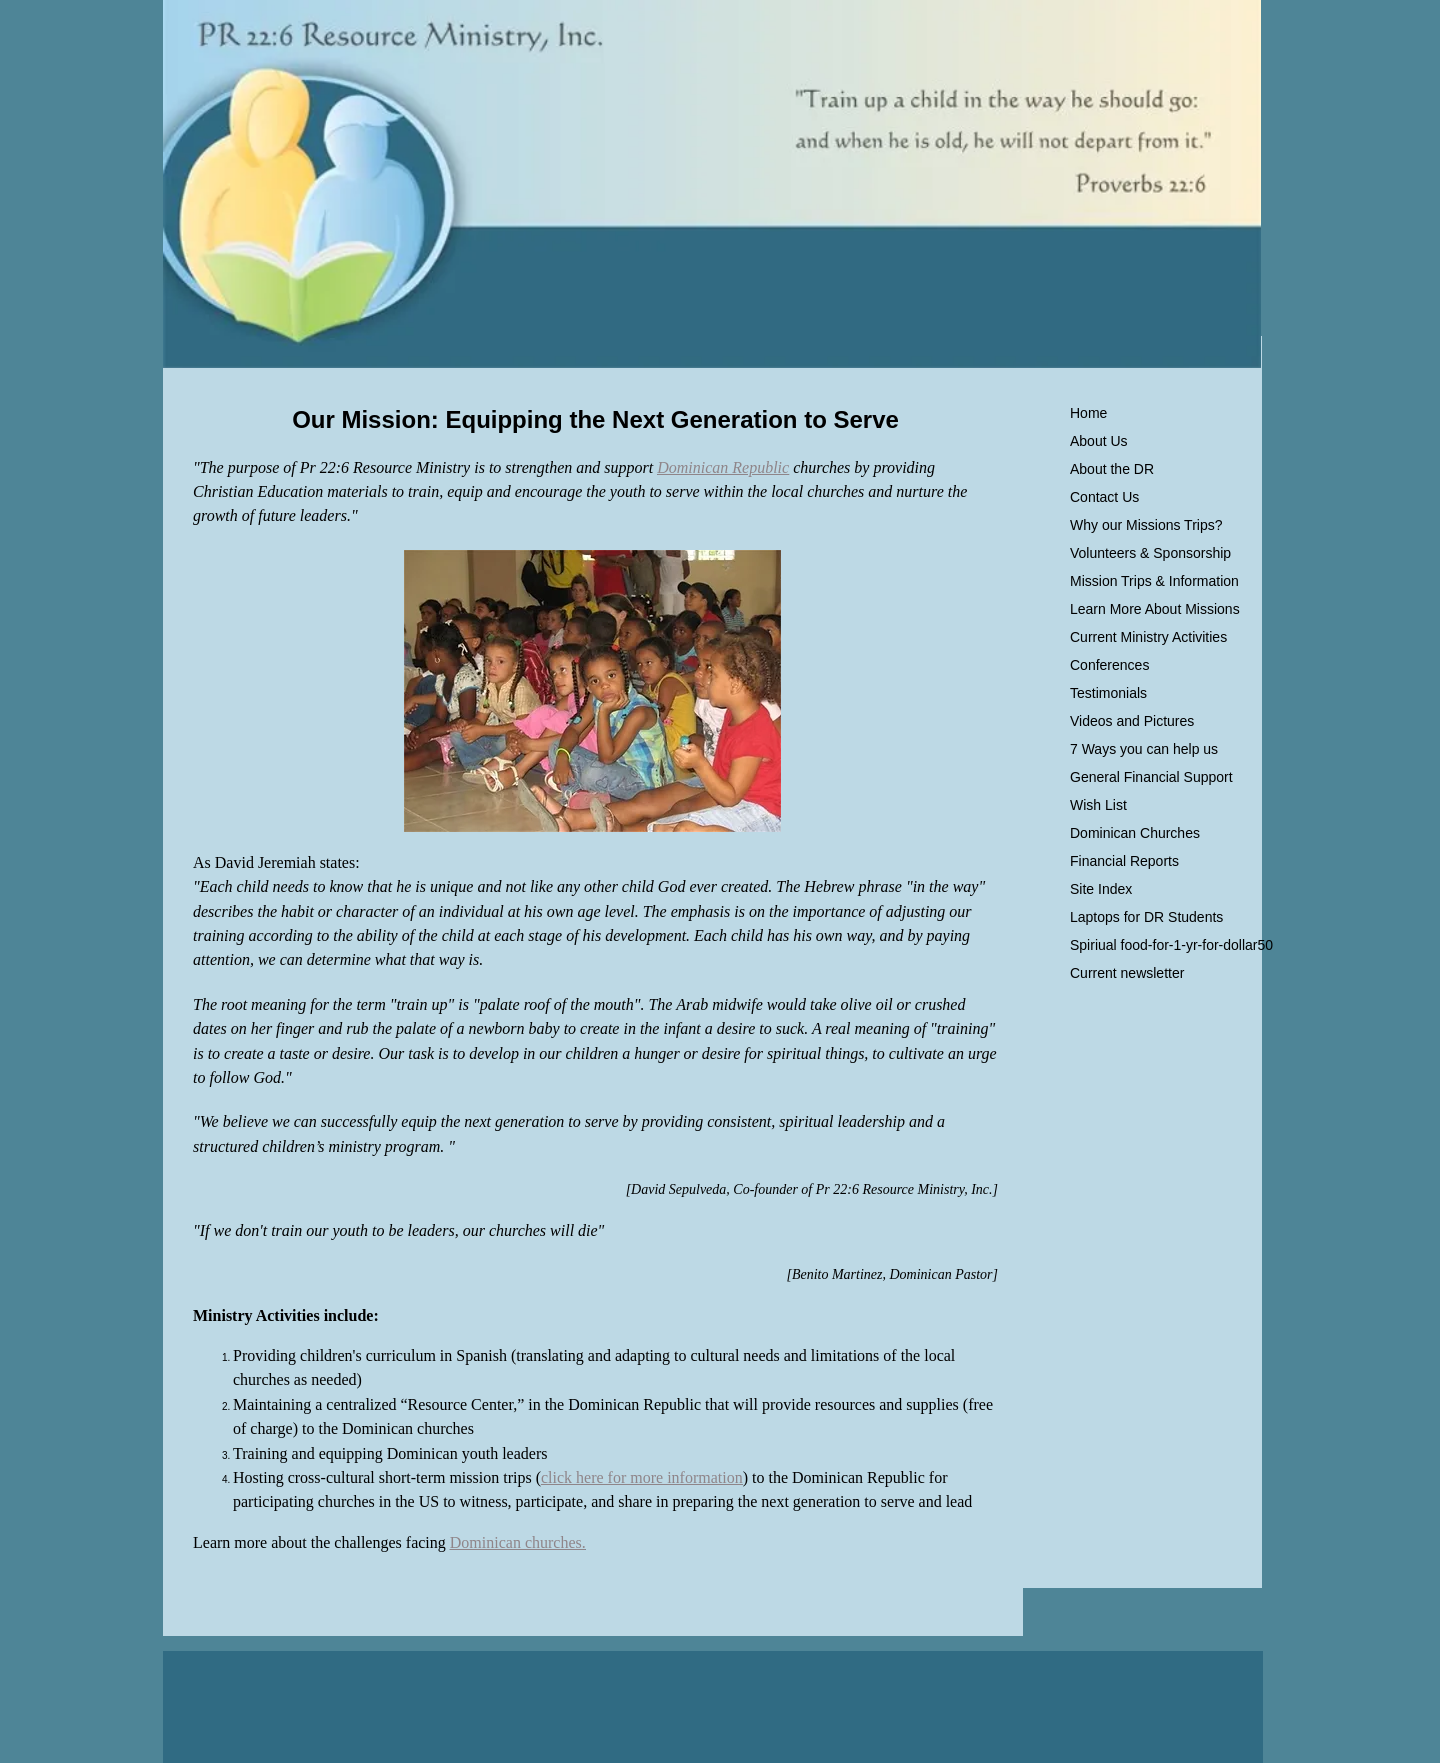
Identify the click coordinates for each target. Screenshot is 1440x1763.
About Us (1099, 441)
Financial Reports (1124, 861)
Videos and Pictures (1132, 721)
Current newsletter (1127, 973)
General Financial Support (1151, 777)
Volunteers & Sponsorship (1150, 553)
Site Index (1101, 889)
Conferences (1109, 665)
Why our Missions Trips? (1146, 525)
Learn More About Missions (1155, 609)
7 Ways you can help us (1144, 749)
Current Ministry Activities (1148, 637)
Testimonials (1108, 693)
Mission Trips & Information (1154, 581)
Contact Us (1104, 497)
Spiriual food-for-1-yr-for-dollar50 (1171, 945)
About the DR (1112, 469)
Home (1088, 413)
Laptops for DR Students (1146, 917)
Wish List (1098, 805)
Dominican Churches (1135, 833)
